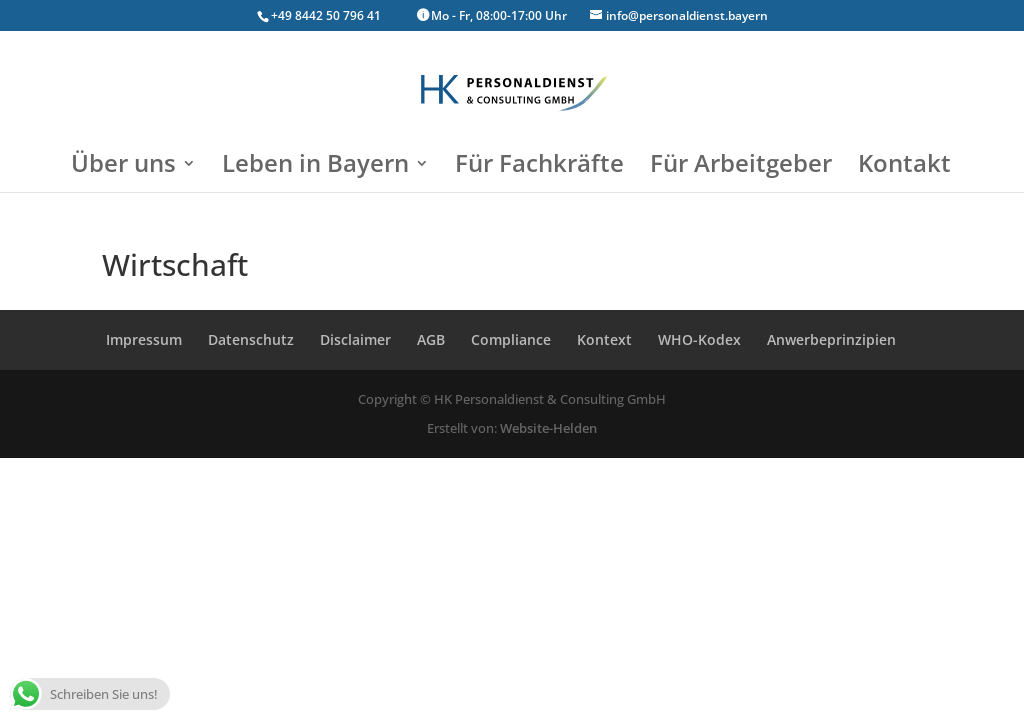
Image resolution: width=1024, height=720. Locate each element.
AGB (431, 339)
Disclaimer (355, 339)
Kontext (604, 339)
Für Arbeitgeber (741, 167)
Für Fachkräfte (539, 167)
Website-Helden (548, 428)
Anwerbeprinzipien (831, 339)
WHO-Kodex (699, 339)
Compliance (511, 339)
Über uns (123, 167)
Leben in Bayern (315, 167)
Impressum (144, 339)
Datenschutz (251, 339)
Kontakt (904, 167)
